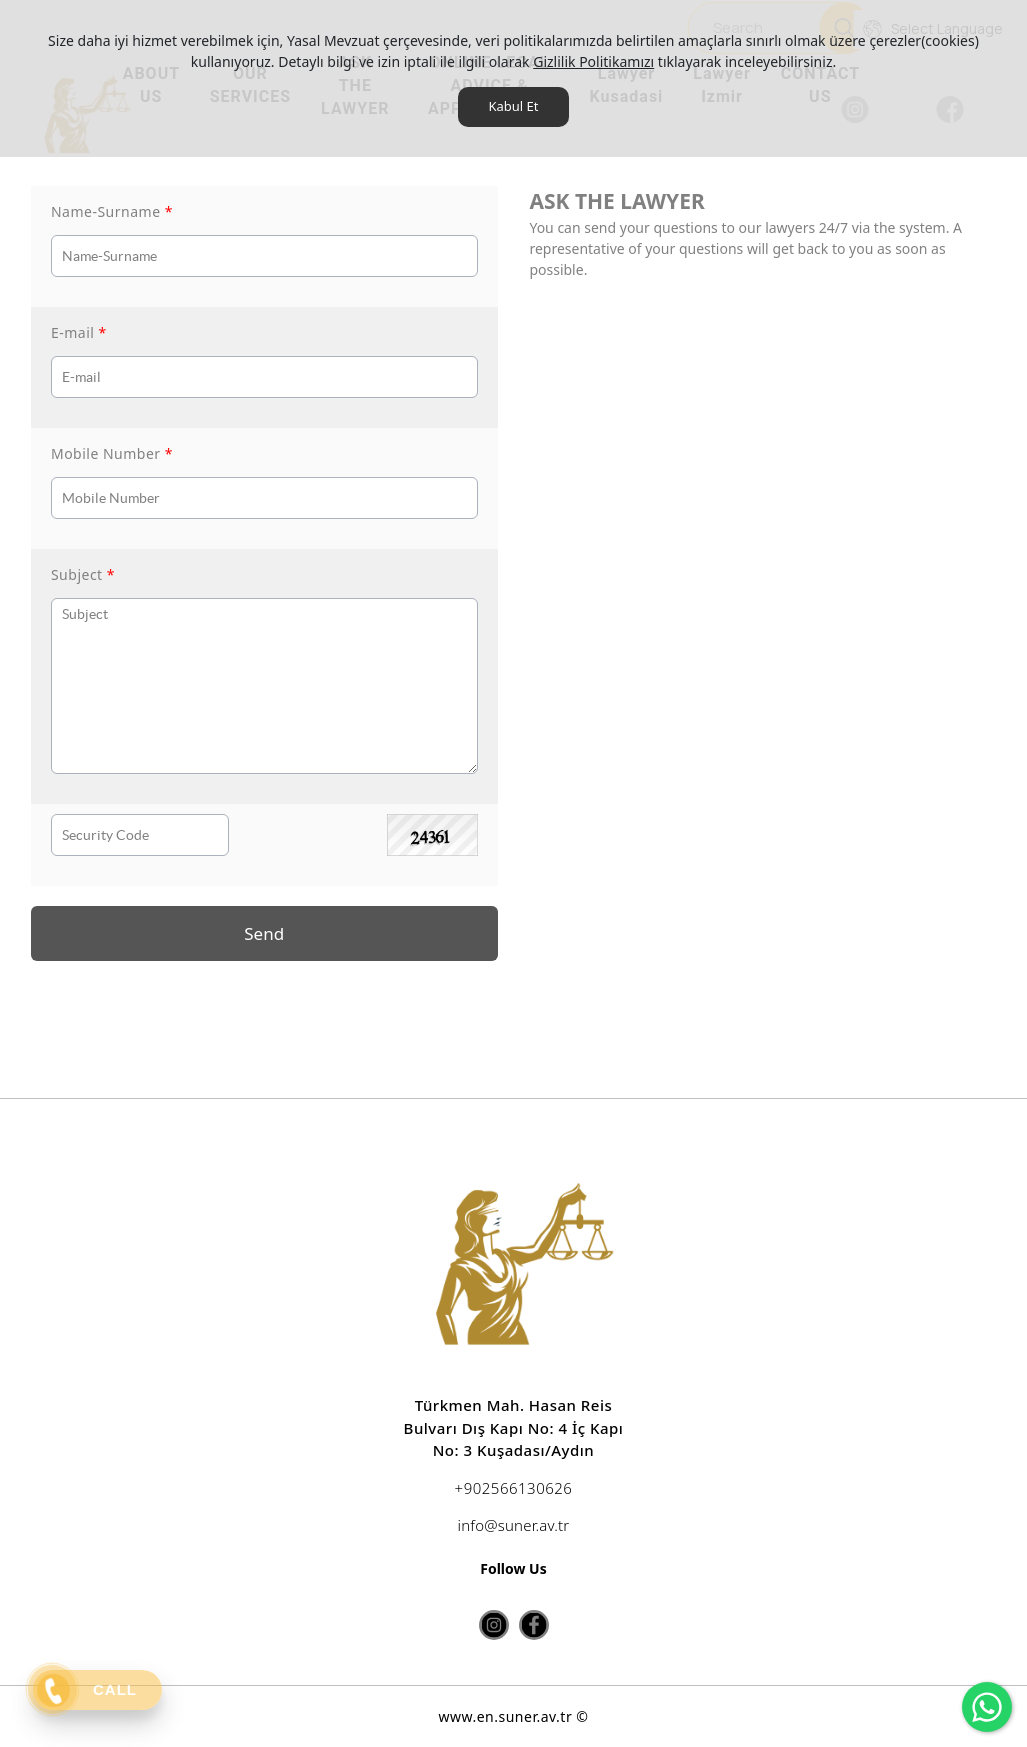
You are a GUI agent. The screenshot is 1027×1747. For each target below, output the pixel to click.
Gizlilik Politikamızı (593, 61)
